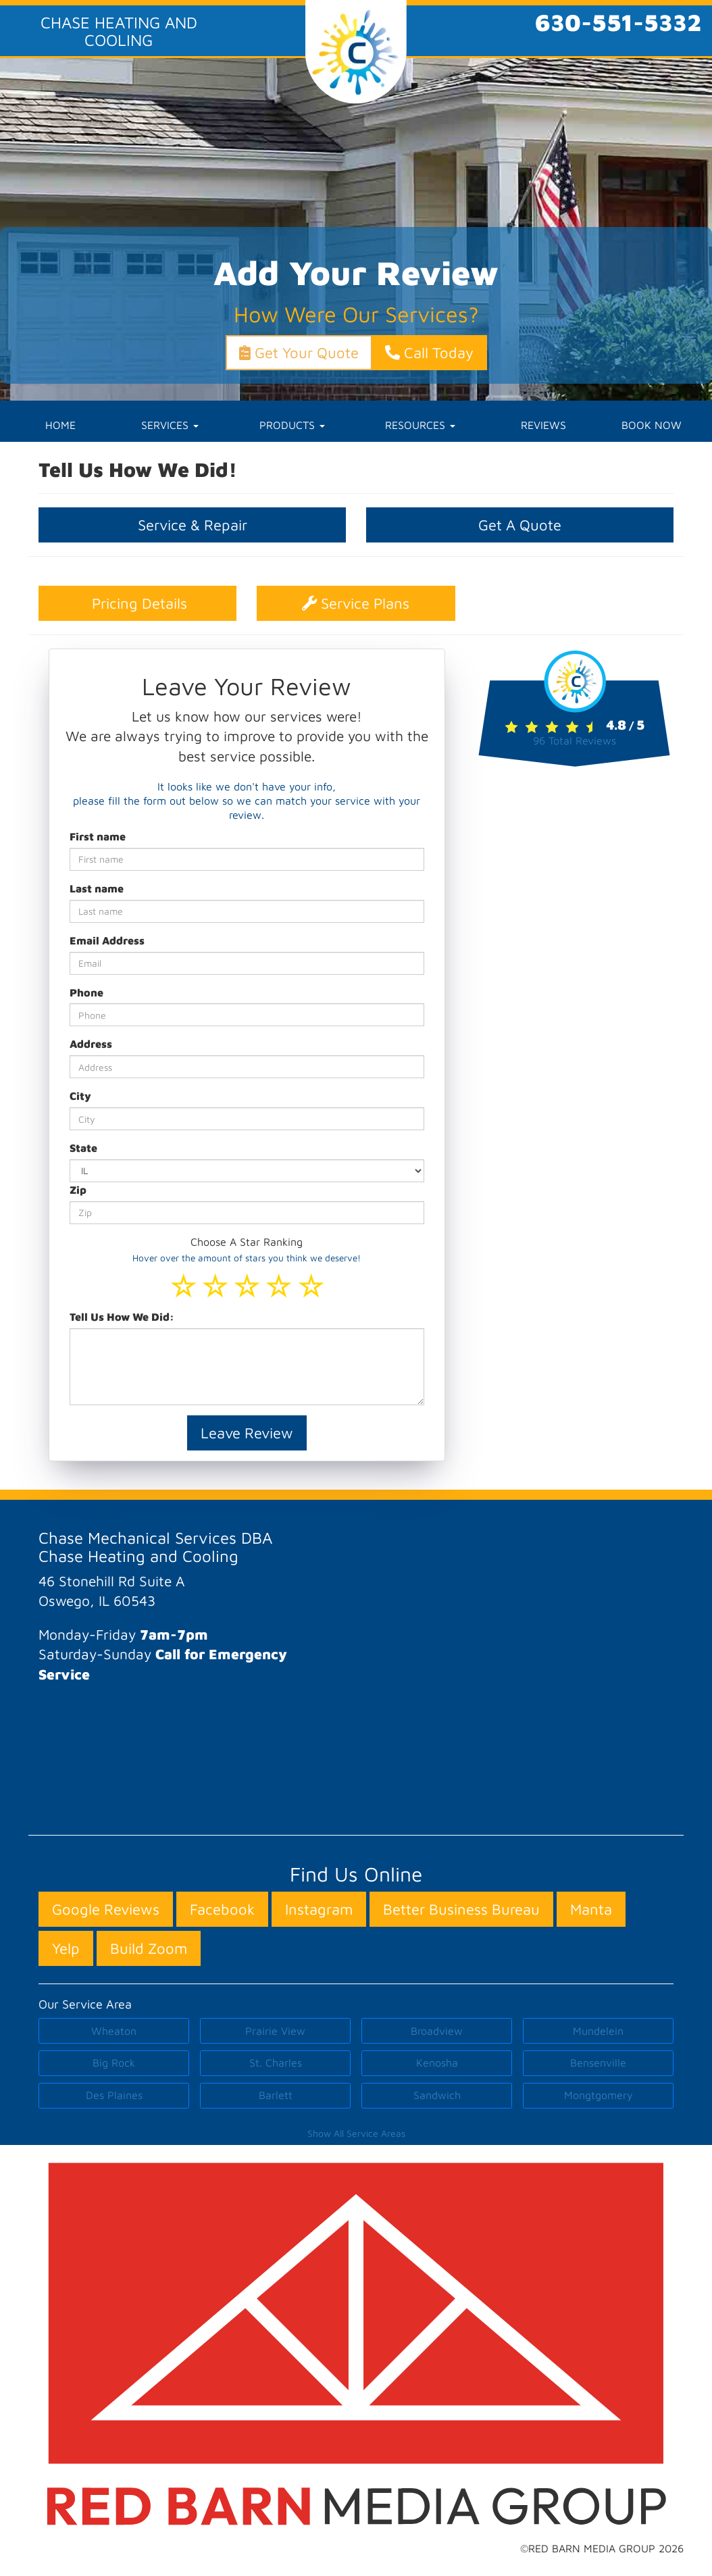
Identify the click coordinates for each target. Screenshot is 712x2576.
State (83, 1148)
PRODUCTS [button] (292, 425)
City (80, 1096)
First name (98, 836)
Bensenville (598, 2062)
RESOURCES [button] (420, 425)
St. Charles (275, 2062)
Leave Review (247, 1433)
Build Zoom (148, 1948)
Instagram (319, 1909)
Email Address (107, 940)
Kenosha (437, 2062)
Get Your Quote (299, 352)
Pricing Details (137, 603)
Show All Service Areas (356, 2133)
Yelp (66, 1948)
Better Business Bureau (461, 1909)
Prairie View (275, 2031)
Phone (86, 992)
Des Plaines (114, 2095)
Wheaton (113, 2031)
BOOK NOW (651, 425)
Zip (78, 1190)
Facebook (222, 1909)
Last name (97, 888)
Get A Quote (519, 525)
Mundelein (598, 2031)
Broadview (437, 2031)
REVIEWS (543, 425)
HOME (60, 425)
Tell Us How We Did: (122, 1317)
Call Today (429, 352)
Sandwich (437, 2095)
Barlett (276, 2095)
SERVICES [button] (170, 425)
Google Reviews (105, 1909)
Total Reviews (574, 740)
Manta (591, 1909)
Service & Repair (192, 525)
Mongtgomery (598, 2095)
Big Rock (114, 2062)
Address (91, 1044)
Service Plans (355, 603)
